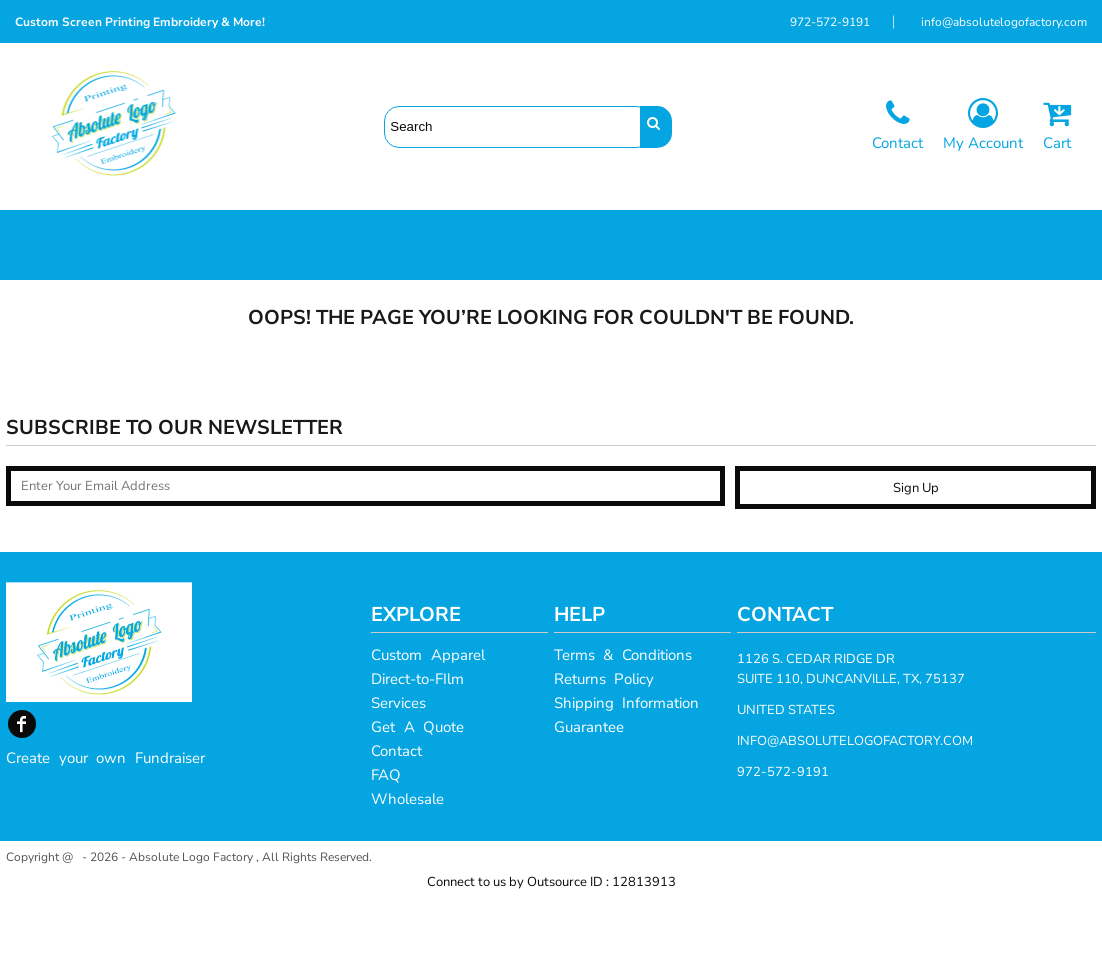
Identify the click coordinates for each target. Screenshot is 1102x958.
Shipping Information (627, 763)
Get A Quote (417, 787)
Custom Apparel (428, 715)
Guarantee (589, 787)
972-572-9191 (830, 22)
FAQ (386, 835)
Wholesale (407, 859)
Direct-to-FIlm (417, 739)
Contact (396, 811)
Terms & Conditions (623, 715)
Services (398, 763)
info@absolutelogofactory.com (1004, 22)
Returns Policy (604, 739)
